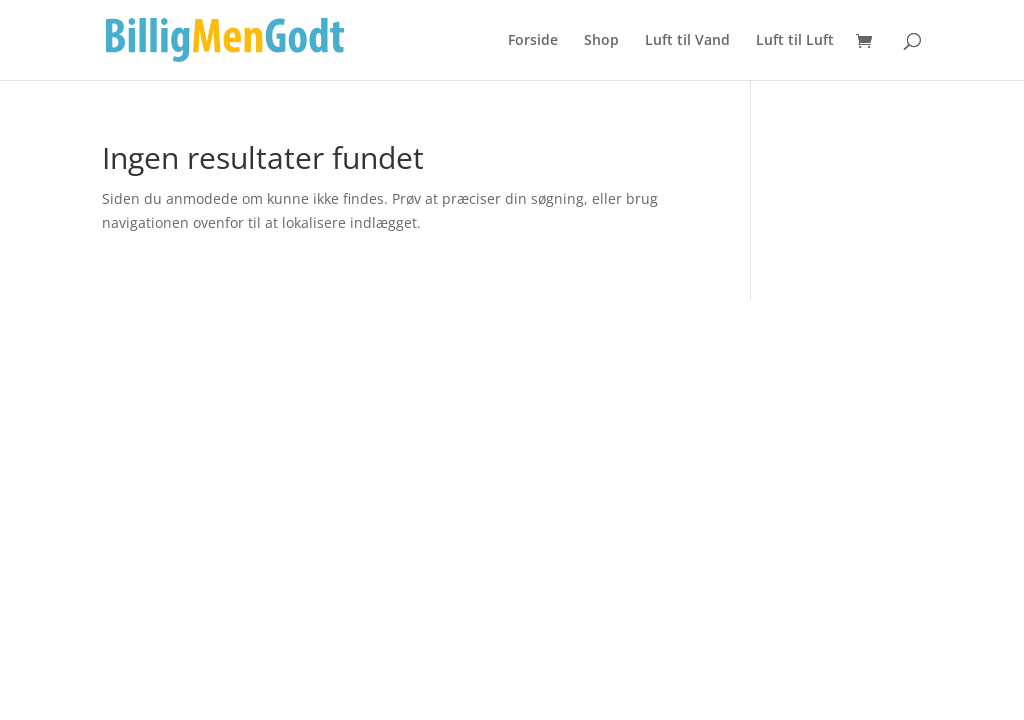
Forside (533, 41)
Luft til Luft (795, 41)
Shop (601, 41)
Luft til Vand (687, 41)
